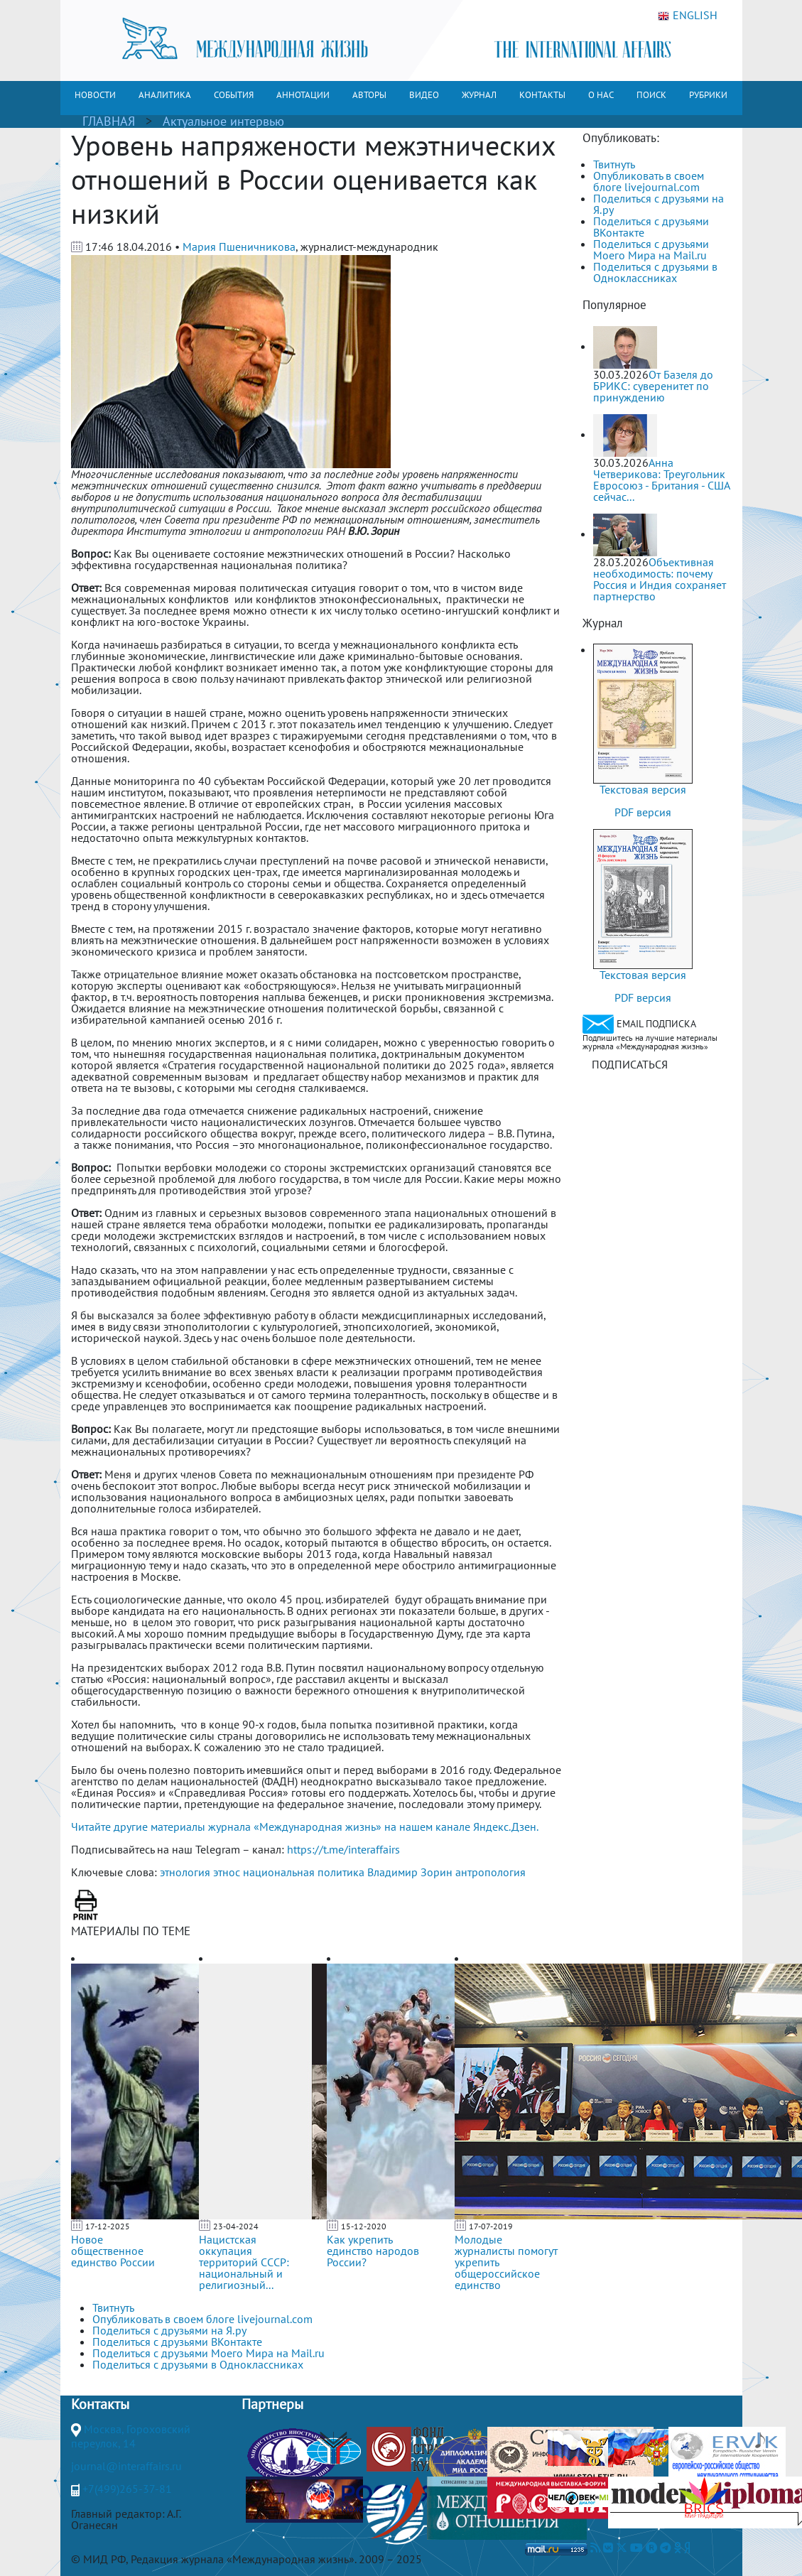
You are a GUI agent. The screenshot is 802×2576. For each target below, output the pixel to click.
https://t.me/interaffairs (343, 1849)
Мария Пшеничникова (239, 246)
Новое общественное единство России (113, 2250)
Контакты (100, 2404)
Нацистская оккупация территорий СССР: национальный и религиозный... (244, 2262)
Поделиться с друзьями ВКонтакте (651, 226)
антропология (490, 1872)
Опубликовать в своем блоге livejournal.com (648, 181)
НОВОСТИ (95, 95)
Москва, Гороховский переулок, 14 (130, 2436)
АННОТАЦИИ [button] (303, 95)
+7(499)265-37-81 (127, 2489)
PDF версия (642, 812)
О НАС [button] (601, 95)
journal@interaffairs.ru (126, 2466)
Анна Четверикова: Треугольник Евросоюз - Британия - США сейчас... (661, 479)
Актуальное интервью (223, 121)
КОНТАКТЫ (542, 95)
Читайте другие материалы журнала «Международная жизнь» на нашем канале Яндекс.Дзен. (304, 1826)
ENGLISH (687, 15)
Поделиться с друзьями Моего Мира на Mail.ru (651, 249)
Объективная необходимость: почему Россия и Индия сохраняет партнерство (659, 579)
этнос (226, 1872)
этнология (185, 1872)
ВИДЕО (424, 95)
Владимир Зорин (410, 1872)
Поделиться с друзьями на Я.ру (658, 204)
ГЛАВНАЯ (108, 121)
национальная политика (303, 1872)
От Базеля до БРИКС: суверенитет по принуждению (653, 385)
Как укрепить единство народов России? (373, 2250)
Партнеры (272, 2404)
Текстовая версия (643, 789)
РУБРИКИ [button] (708, 95)
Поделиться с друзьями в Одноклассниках (655, 272)
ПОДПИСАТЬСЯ (630, 1064)
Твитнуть (614, 164)
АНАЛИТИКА (165, 95)
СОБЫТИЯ (234, 95)
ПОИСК (651, 95)
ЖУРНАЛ (479, 95)
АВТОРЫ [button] (369, 95)
